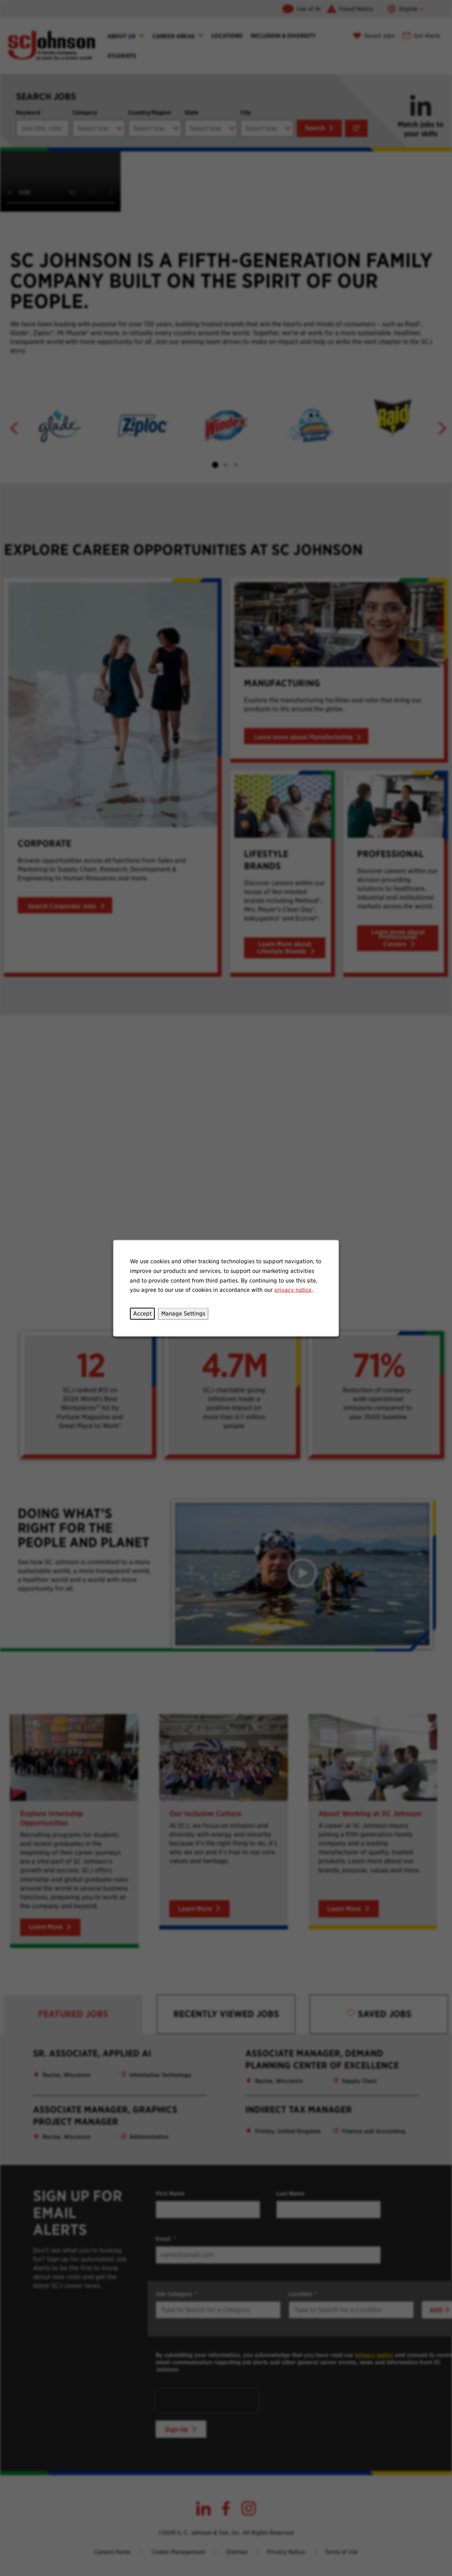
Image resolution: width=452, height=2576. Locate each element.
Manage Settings (183, 1315)
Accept (144, 1315)
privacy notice (291, 1291)
